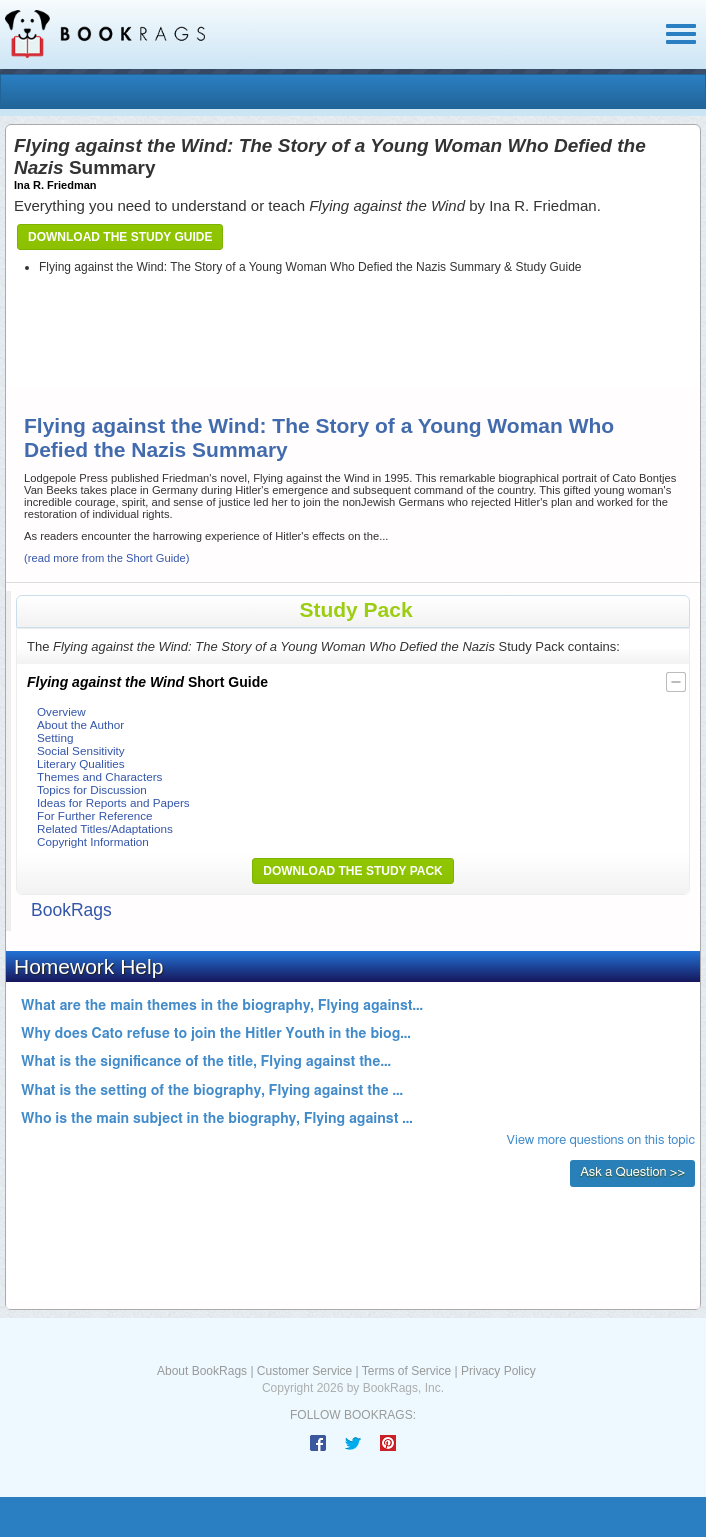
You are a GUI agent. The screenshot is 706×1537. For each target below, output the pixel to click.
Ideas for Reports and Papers (113, 802)
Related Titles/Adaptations (105, 828)
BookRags (71, 910)
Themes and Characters (99, 776)
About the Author (80, 724)
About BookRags (202, 1371)
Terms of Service (406, 1371)
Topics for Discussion (92, 789)
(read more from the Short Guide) (106, 558)
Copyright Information (93, 841)
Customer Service (304, 1371)
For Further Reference (95, 815)
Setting (55, 737)
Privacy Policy (498, 1371)
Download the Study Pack (353, 871)
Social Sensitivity (81, 750)
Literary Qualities (81, 763)
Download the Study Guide (120, 237)
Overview (61, 711)
